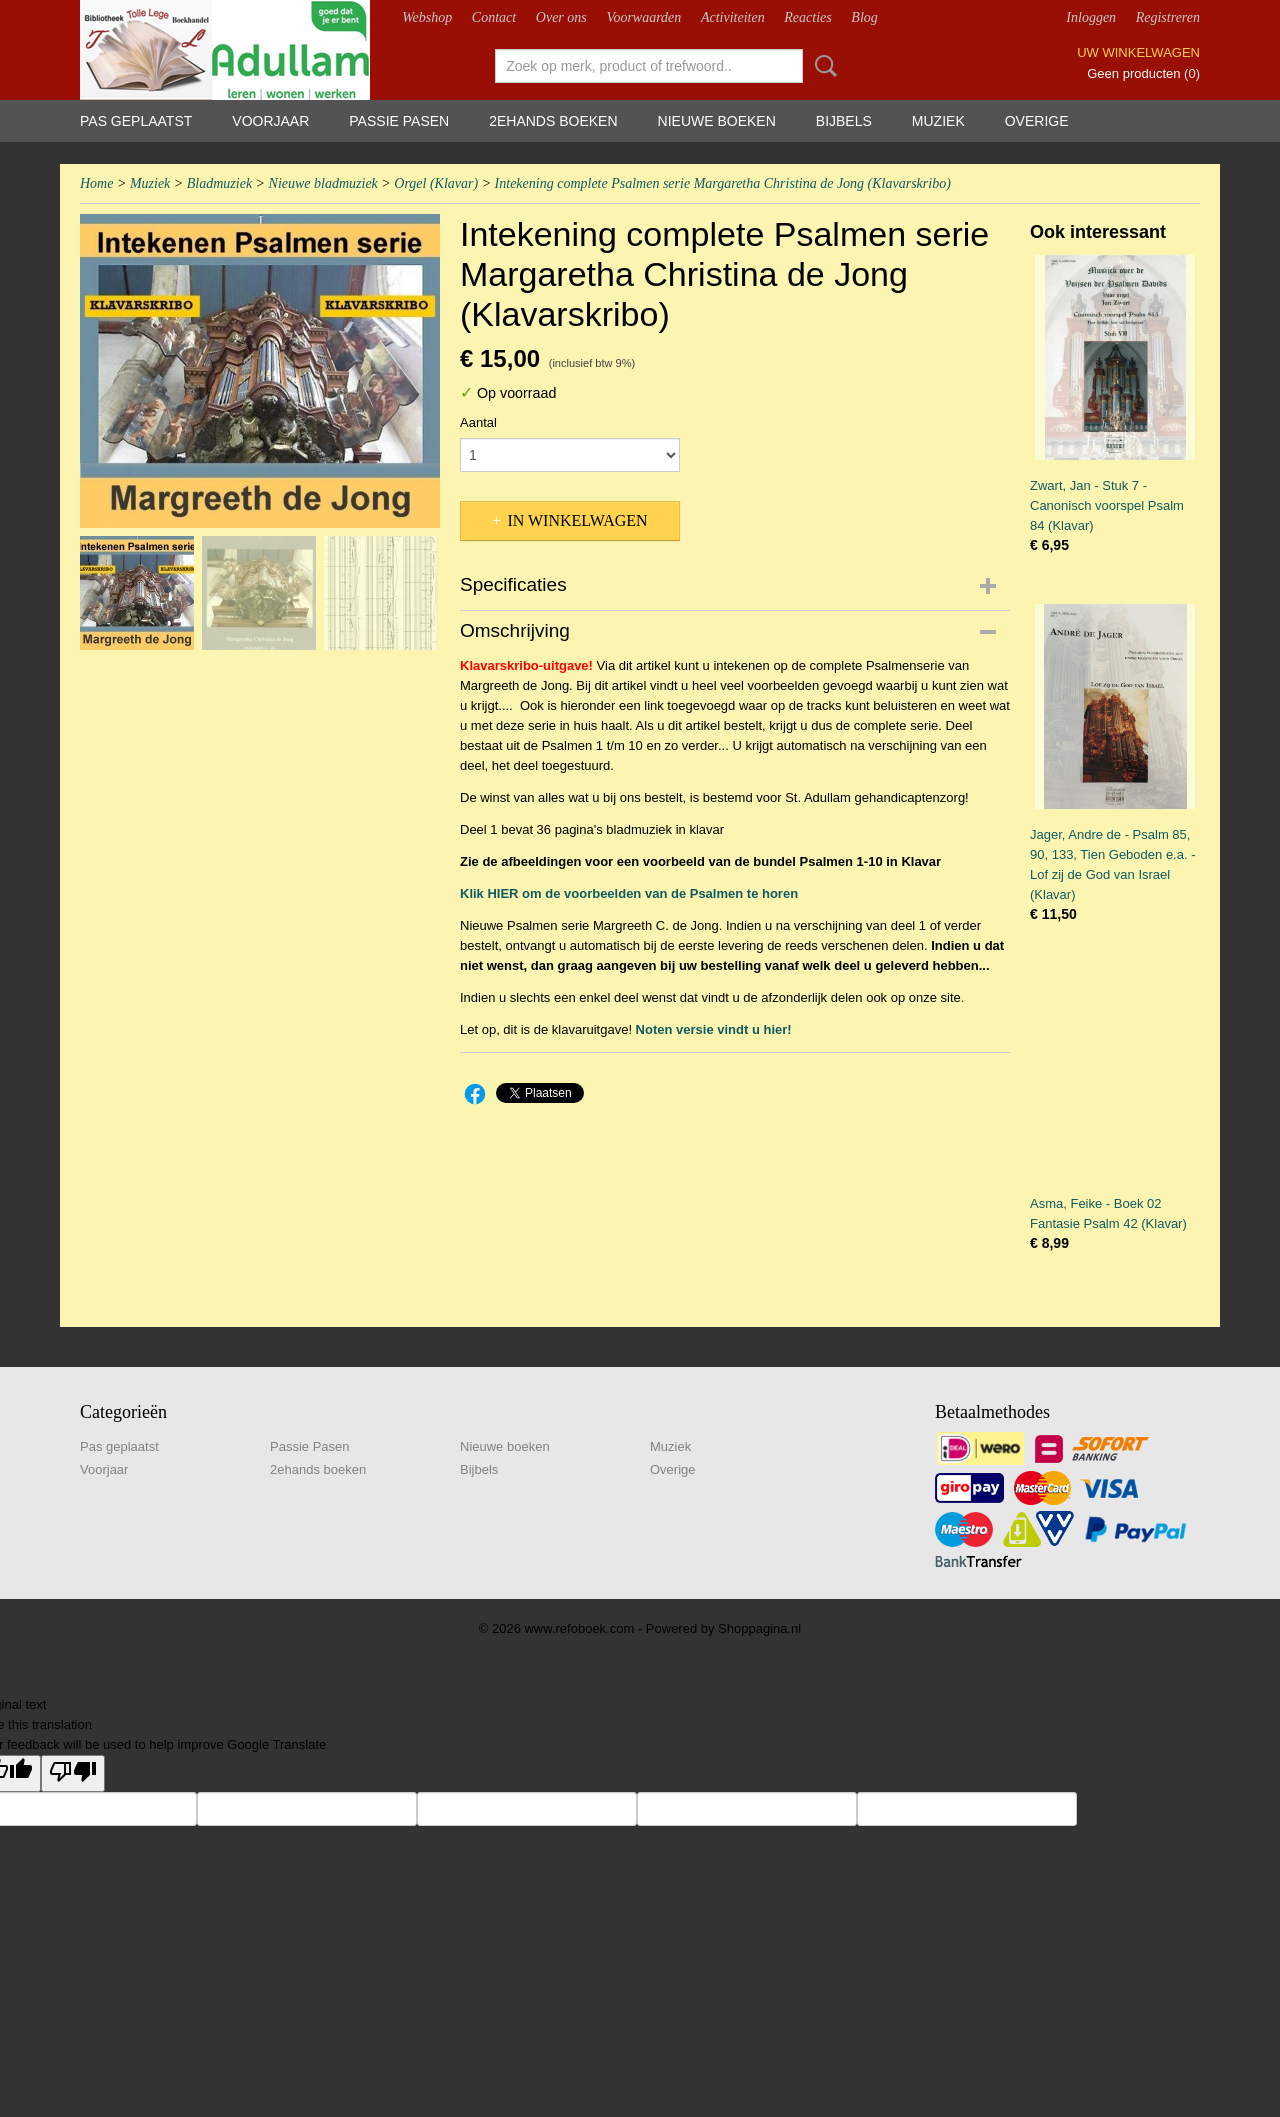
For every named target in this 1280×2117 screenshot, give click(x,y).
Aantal (478, 422)
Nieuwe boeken (717, 121)
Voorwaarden (643, 17)
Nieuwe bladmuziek (323, 183)
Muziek (938, 121)
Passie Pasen (399, 121)
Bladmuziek (219, 183)
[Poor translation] (73, 1773)
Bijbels (844, 121)
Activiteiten (733, 17)
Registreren (1168, 17)
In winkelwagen (577, 520)
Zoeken (822, 66)
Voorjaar (270, 121)
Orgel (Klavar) (436, 183)
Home (96, 183)
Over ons (561, 17)
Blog (864, 17)
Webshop (427, 17)
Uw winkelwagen (1138, 52)
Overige (1037, 121)
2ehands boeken (553, 121)
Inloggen (1091, 17)
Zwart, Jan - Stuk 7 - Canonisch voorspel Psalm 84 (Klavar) (1107, 505)
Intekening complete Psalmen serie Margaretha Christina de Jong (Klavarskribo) (723, 183)
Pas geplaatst (136, 121)
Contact (494, 17)
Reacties (807, 17)
